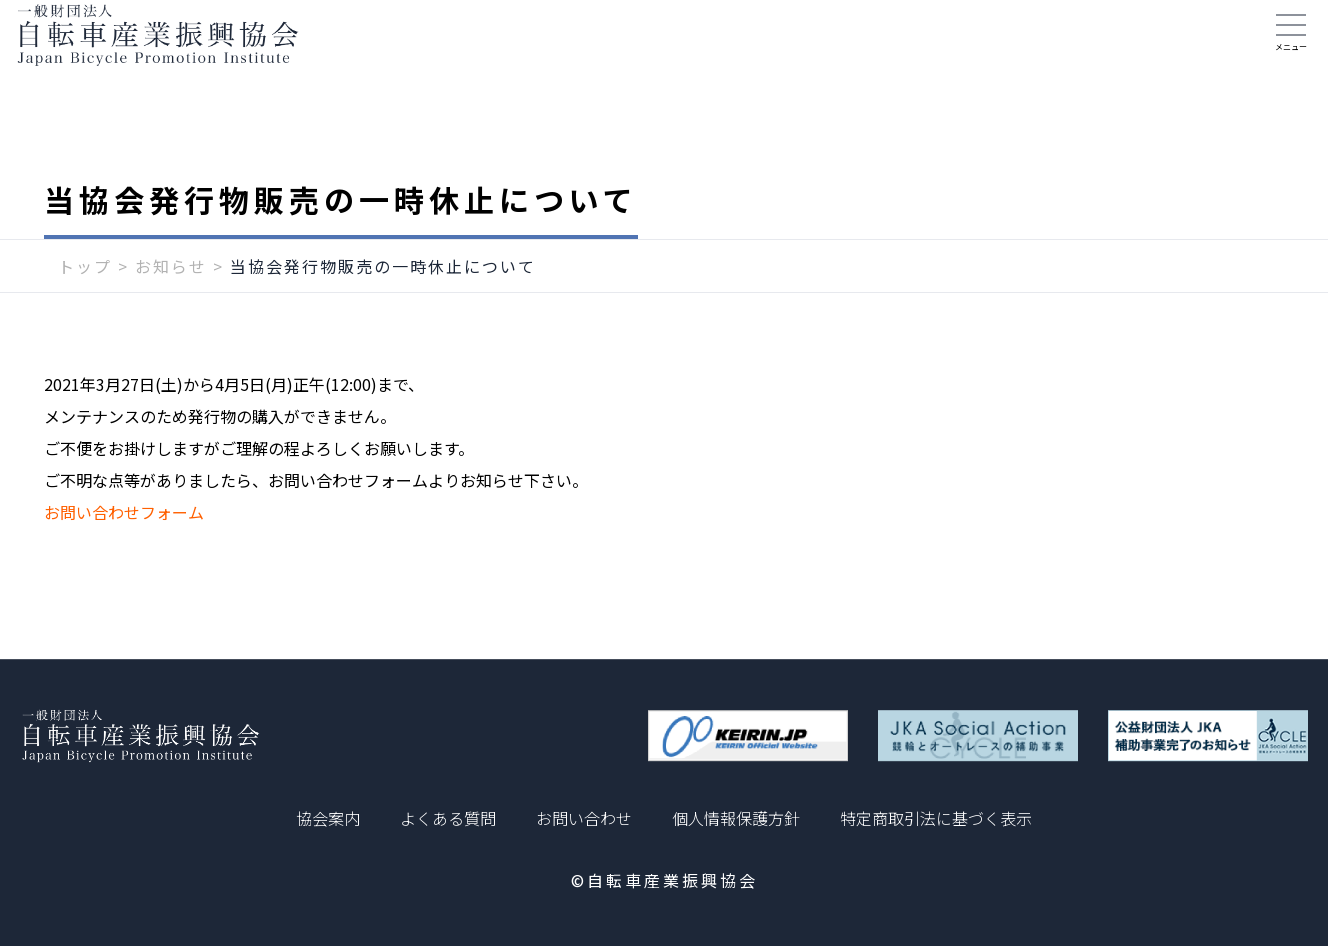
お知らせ (171, 297)
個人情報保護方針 (736, 818)
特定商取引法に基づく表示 (936, 818)
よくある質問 (448, 818)
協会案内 (328, 818)
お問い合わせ (584, 818)
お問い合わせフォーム (124, 543)
